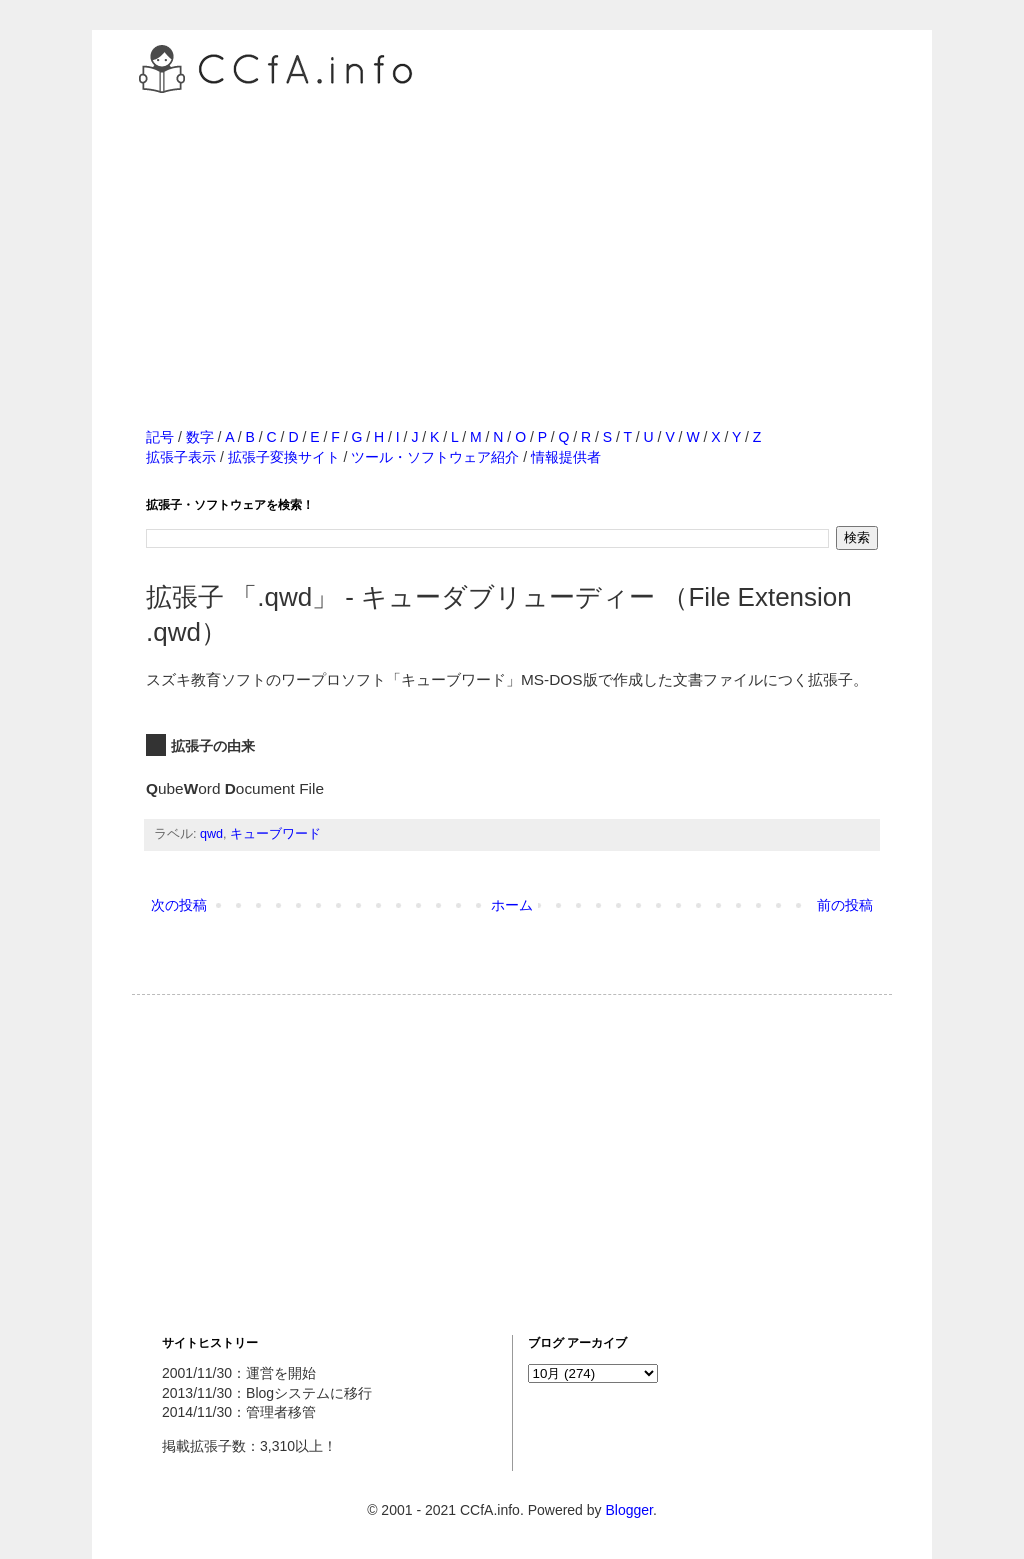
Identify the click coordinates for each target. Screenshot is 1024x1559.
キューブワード (275, 834)
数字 (200, 437)
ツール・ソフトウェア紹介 (435, 457)
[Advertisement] (512, 239)
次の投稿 (179, 905)
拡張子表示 (181, 457)
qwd (211, 834)
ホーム (512, 905)
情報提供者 (566, 457)
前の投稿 (845, 905)
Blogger (628, 1510)
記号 (160, 437)
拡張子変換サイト (284, 457)
